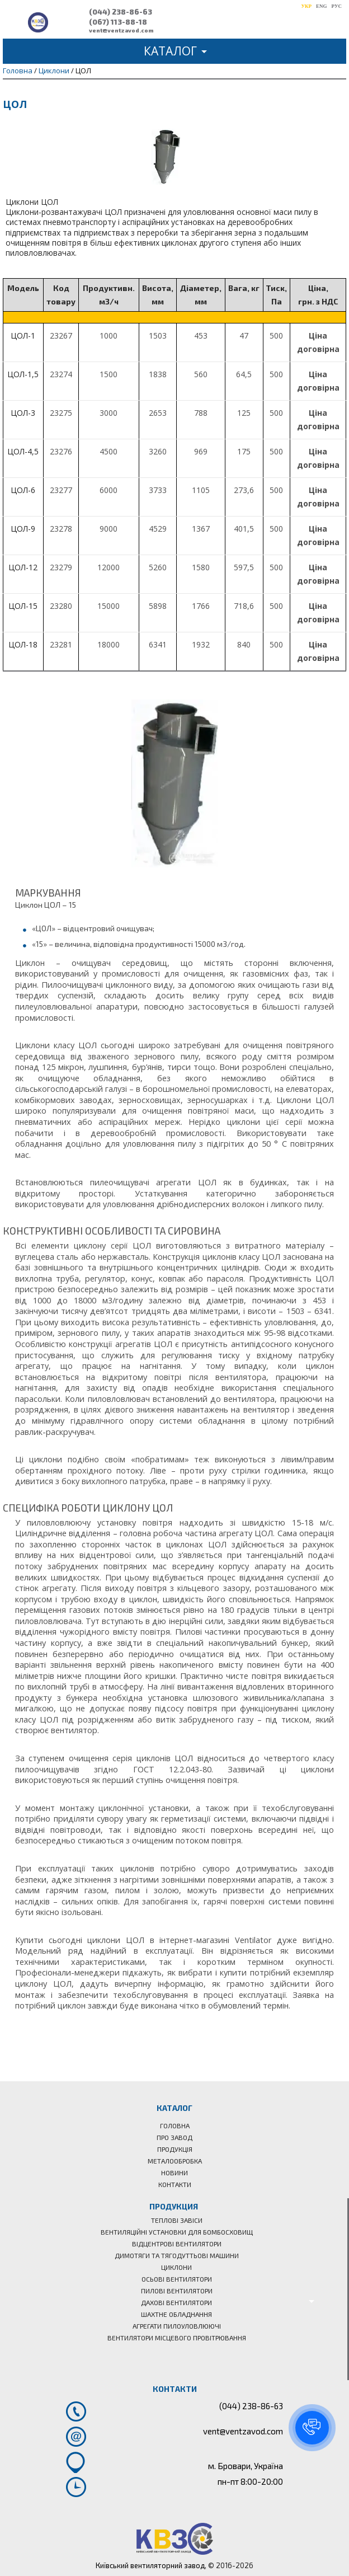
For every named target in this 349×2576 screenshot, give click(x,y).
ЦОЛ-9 (23, 528)
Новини (174, 2172)
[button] (312, 2427)
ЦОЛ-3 (23, 412)
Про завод (174, 2137)
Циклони (54, 70)
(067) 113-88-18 (118, 21)
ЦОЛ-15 (22, 605)
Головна (17, 70)
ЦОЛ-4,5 (23, 451)
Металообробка (175, 2161)
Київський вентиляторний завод (150, 2565)
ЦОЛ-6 (23, 490)
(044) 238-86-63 (120, 11)
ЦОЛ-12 (22, 567)
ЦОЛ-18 (22, 644)
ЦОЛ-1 (23, 335)
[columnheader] (23, 295)
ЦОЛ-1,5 (23, 374)
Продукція (174, 2149)
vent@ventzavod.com (121, 30)
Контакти (174, 2184)
